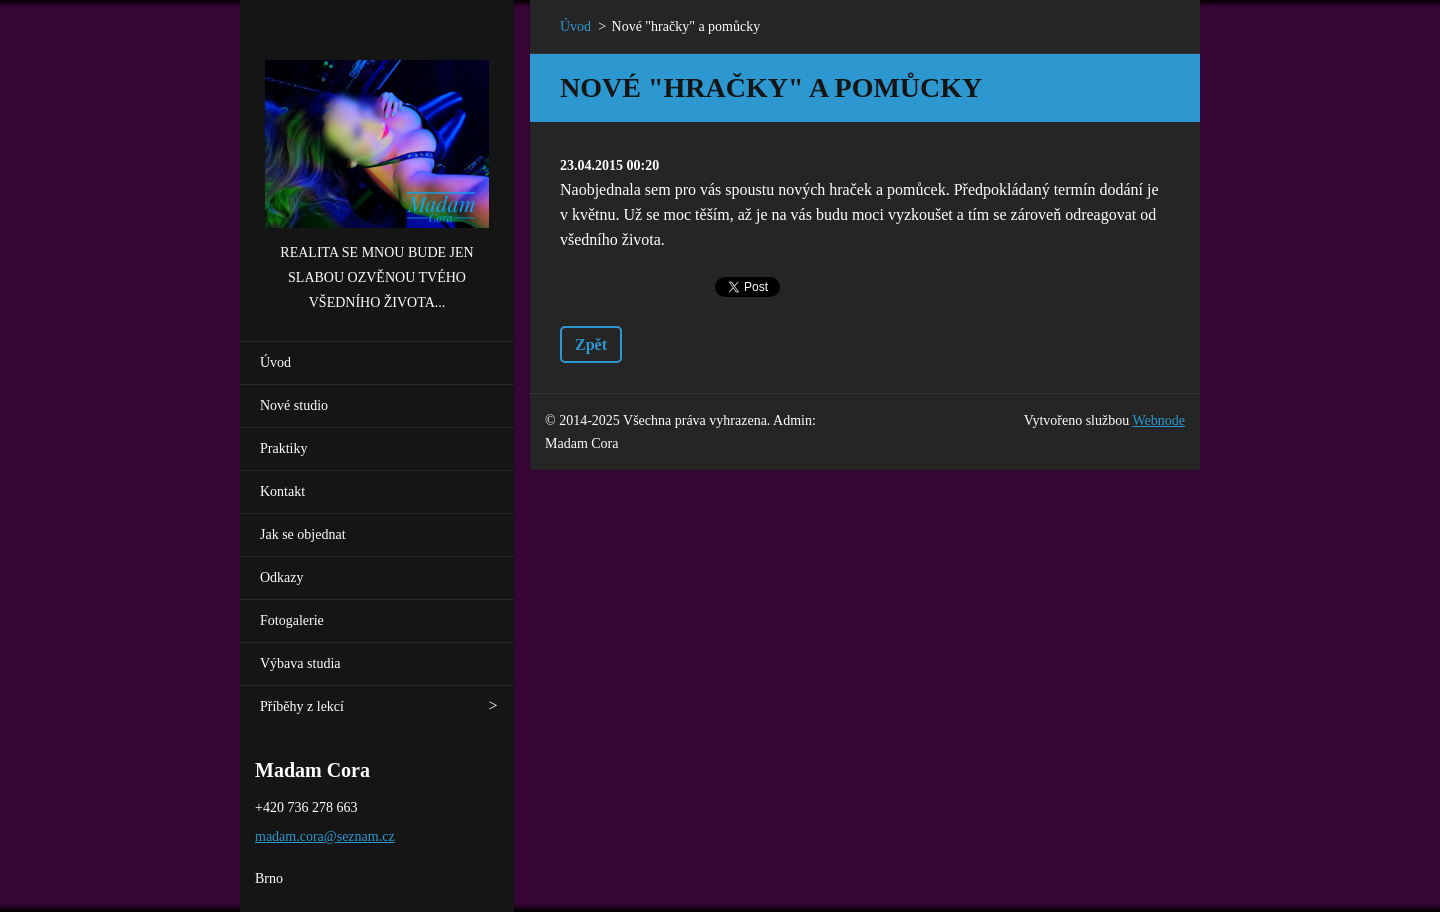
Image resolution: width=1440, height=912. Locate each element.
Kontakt (282, 491)
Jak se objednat (303, 534)
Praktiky (283, 448)
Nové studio (294, 405)
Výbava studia (300, 663)
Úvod (275, 362)
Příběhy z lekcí (302, 706)
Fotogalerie (292, 620)
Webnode (1158, 420)
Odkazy (282, 577)
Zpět (591, 344)
